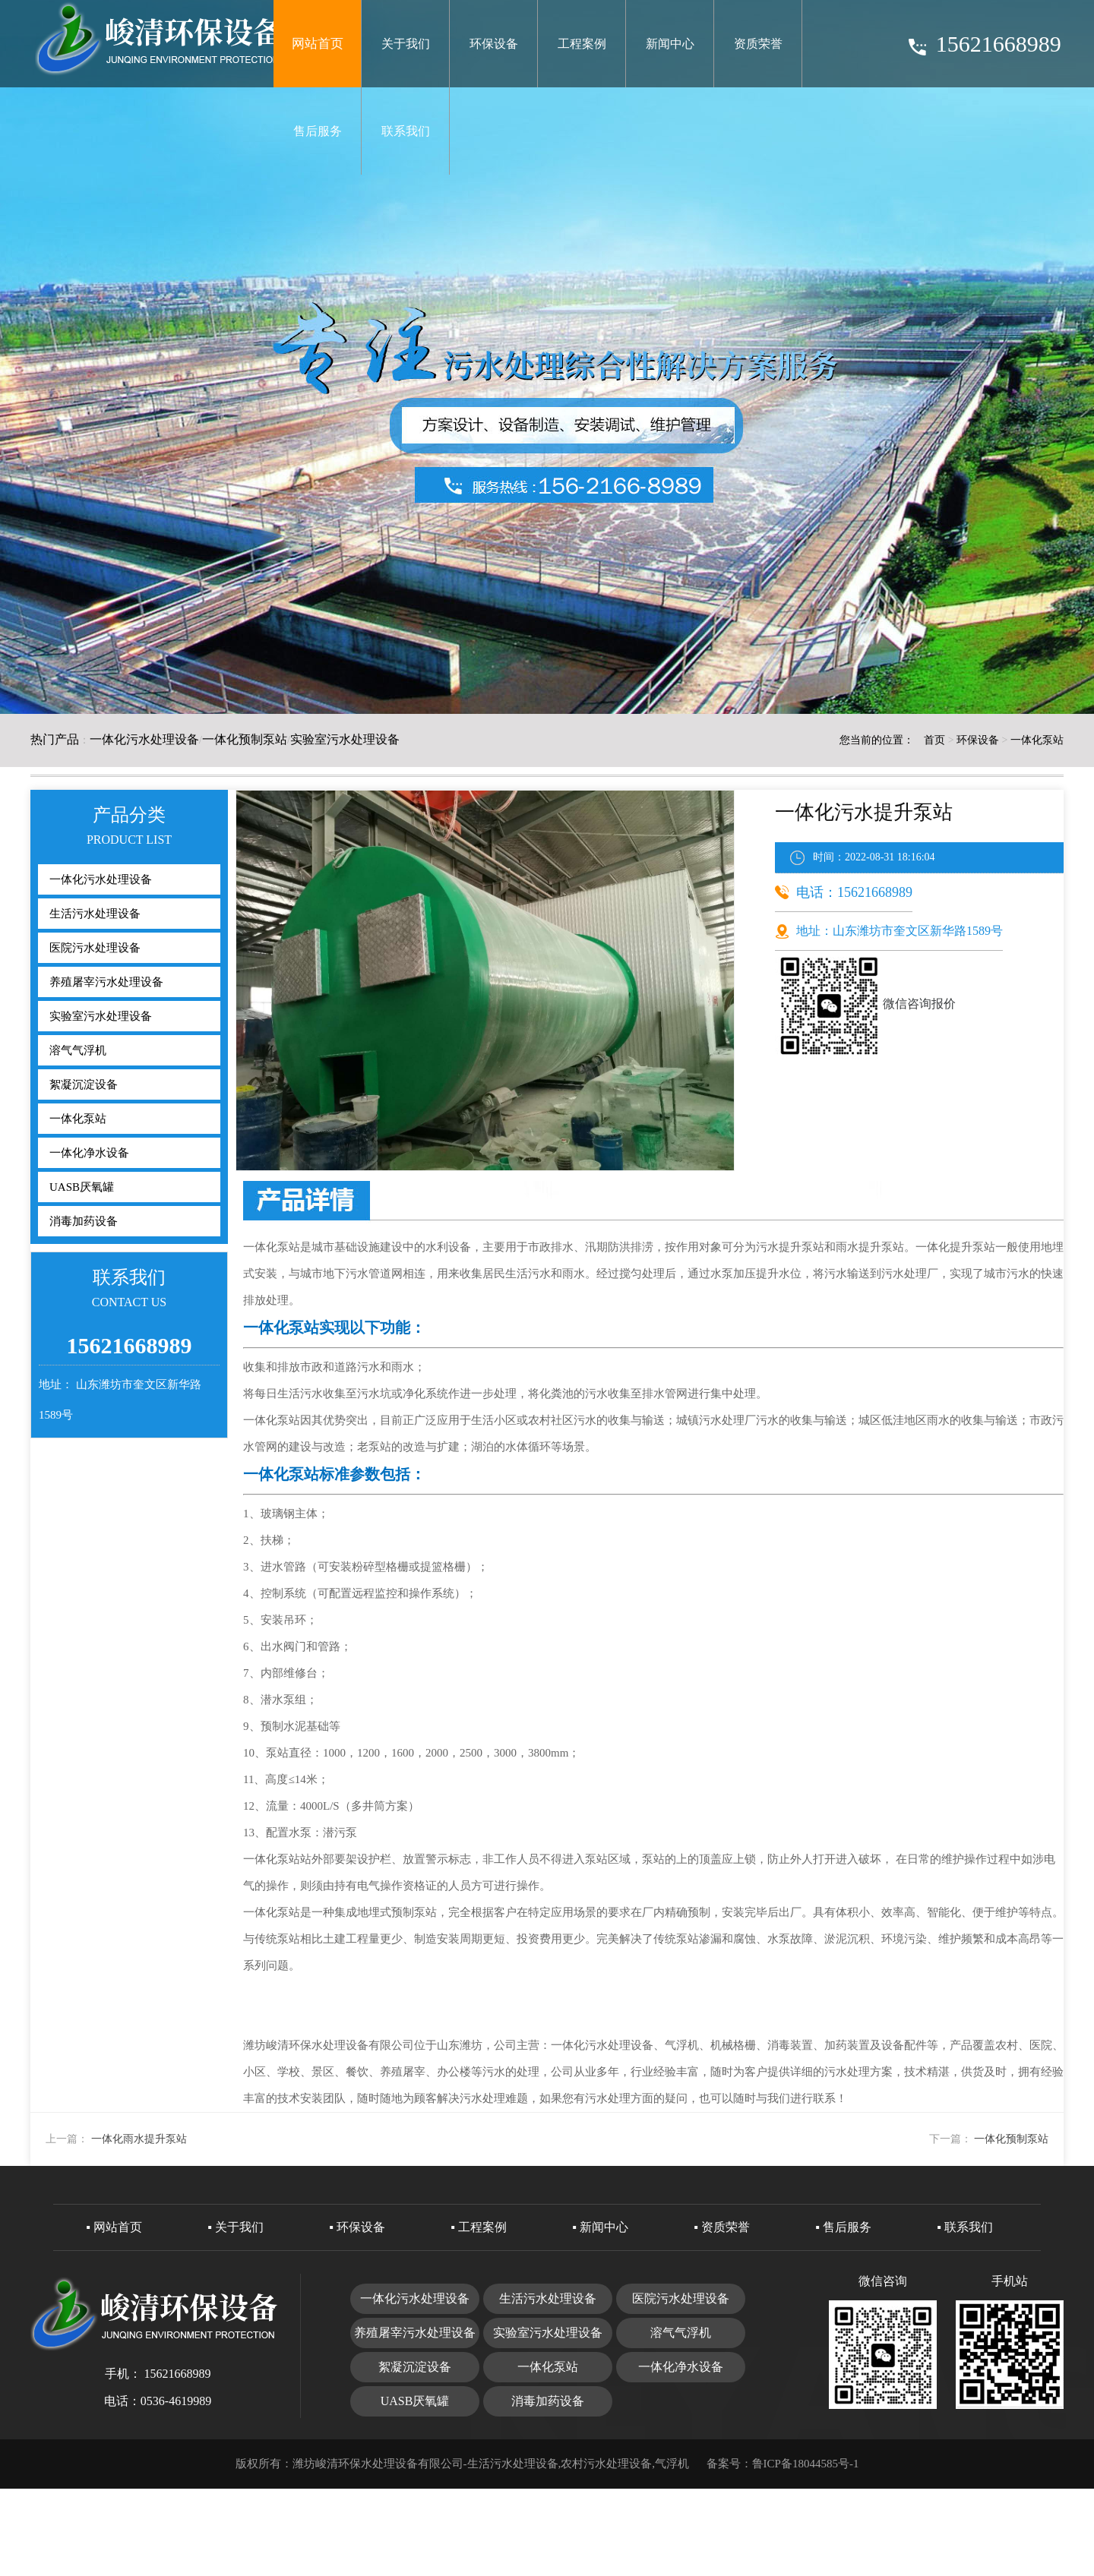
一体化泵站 (1037, 740)
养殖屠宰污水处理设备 (106, 982)
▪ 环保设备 (357, 2227)
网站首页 (317, 43)
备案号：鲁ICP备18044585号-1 (783, 2464)
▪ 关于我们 (235, 2227)
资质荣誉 (758, 43)
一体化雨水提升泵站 (139, 2139)
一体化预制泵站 (244, 739)
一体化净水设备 (89, 1153)
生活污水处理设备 (95, 914)
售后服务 (317, 131)
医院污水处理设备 (95, 948)
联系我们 (405, 131)
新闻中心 (670, 43)
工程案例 (582, 43)
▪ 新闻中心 (600, 2227)
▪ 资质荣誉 (722, 2227)
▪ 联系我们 (965, 2227)
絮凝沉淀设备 (83, 1084)
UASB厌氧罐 (81, 1187)
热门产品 (54, 739)
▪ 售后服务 (843, 2227)
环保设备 (494, 43)
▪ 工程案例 (479, 2227)
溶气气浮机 (77, 1050)
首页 (934, 740)
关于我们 (405, 43)
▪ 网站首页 (114, 2227)
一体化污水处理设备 (144, 739)
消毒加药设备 (83, 1221)
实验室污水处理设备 (345, 739)
